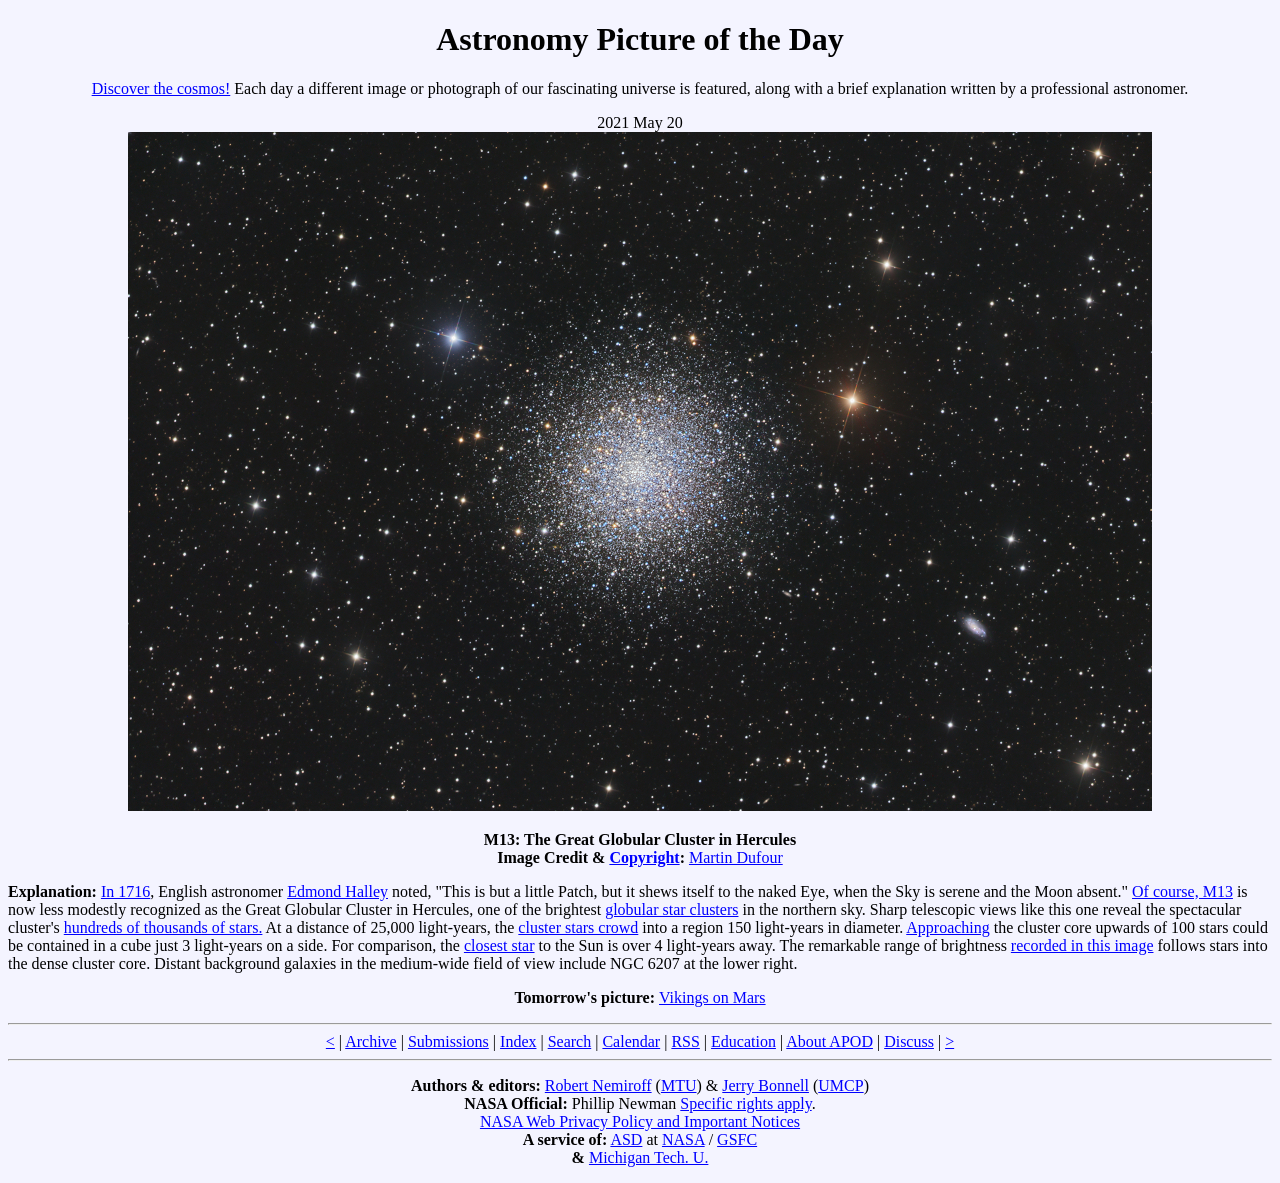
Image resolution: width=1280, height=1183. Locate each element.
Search (570, 1041)
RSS (685, 1041)
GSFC (737, 1139)
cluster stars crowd (578, 927)
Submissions (448, 1041)
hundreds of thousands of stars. (163, 927)
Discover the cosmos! (161, 88)
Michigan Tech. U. (648, 1157)
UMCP (840, 1085)
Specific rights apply (745, 1103)
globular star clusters (671, 909)
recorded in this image (1082, 945)
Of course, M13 (1182, 891)
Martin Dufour (736, 857)
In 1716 (125, 891)
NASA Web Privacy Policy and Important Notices (640, 1121)
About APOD (829, 1041)
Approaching (948, 927)
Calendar (631, 1041)
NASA (683, 1139)
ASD (626, 1139)
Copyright (644, 857)
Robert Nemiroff (598, 1085)
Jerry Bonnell (765, 1085)
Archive (371, 1041)
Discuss (909, 1041)
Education (743, 1041)
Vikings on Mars (712, 997)
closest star (499, 945)
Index (518, 1041)
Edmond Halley (337, 891)
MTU (679, 1085)
